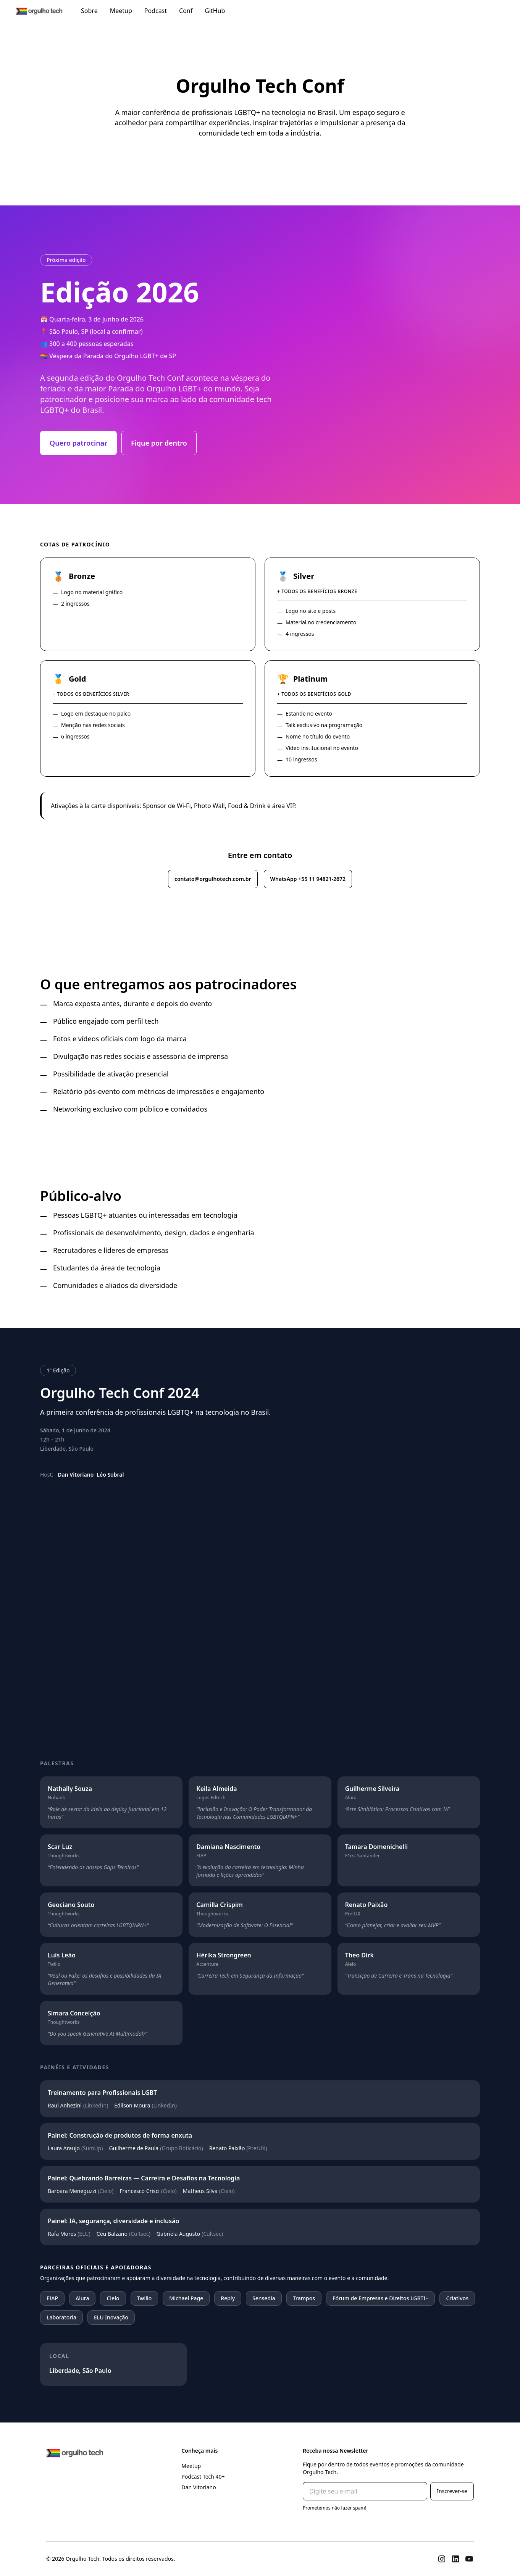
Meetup (121, 10)
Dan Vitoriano (198, 2487)
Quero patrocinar (78, 443)
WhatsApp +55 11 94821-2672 (308, 878)
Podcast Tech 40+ (202, 2476)
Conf (185, 10)
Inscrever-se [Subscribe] (452, 2491)
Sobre (89, 10)
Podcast (155, 10)
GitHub (215, 10)
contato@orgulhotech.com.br (212, 878)
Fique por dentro (159, 443)
